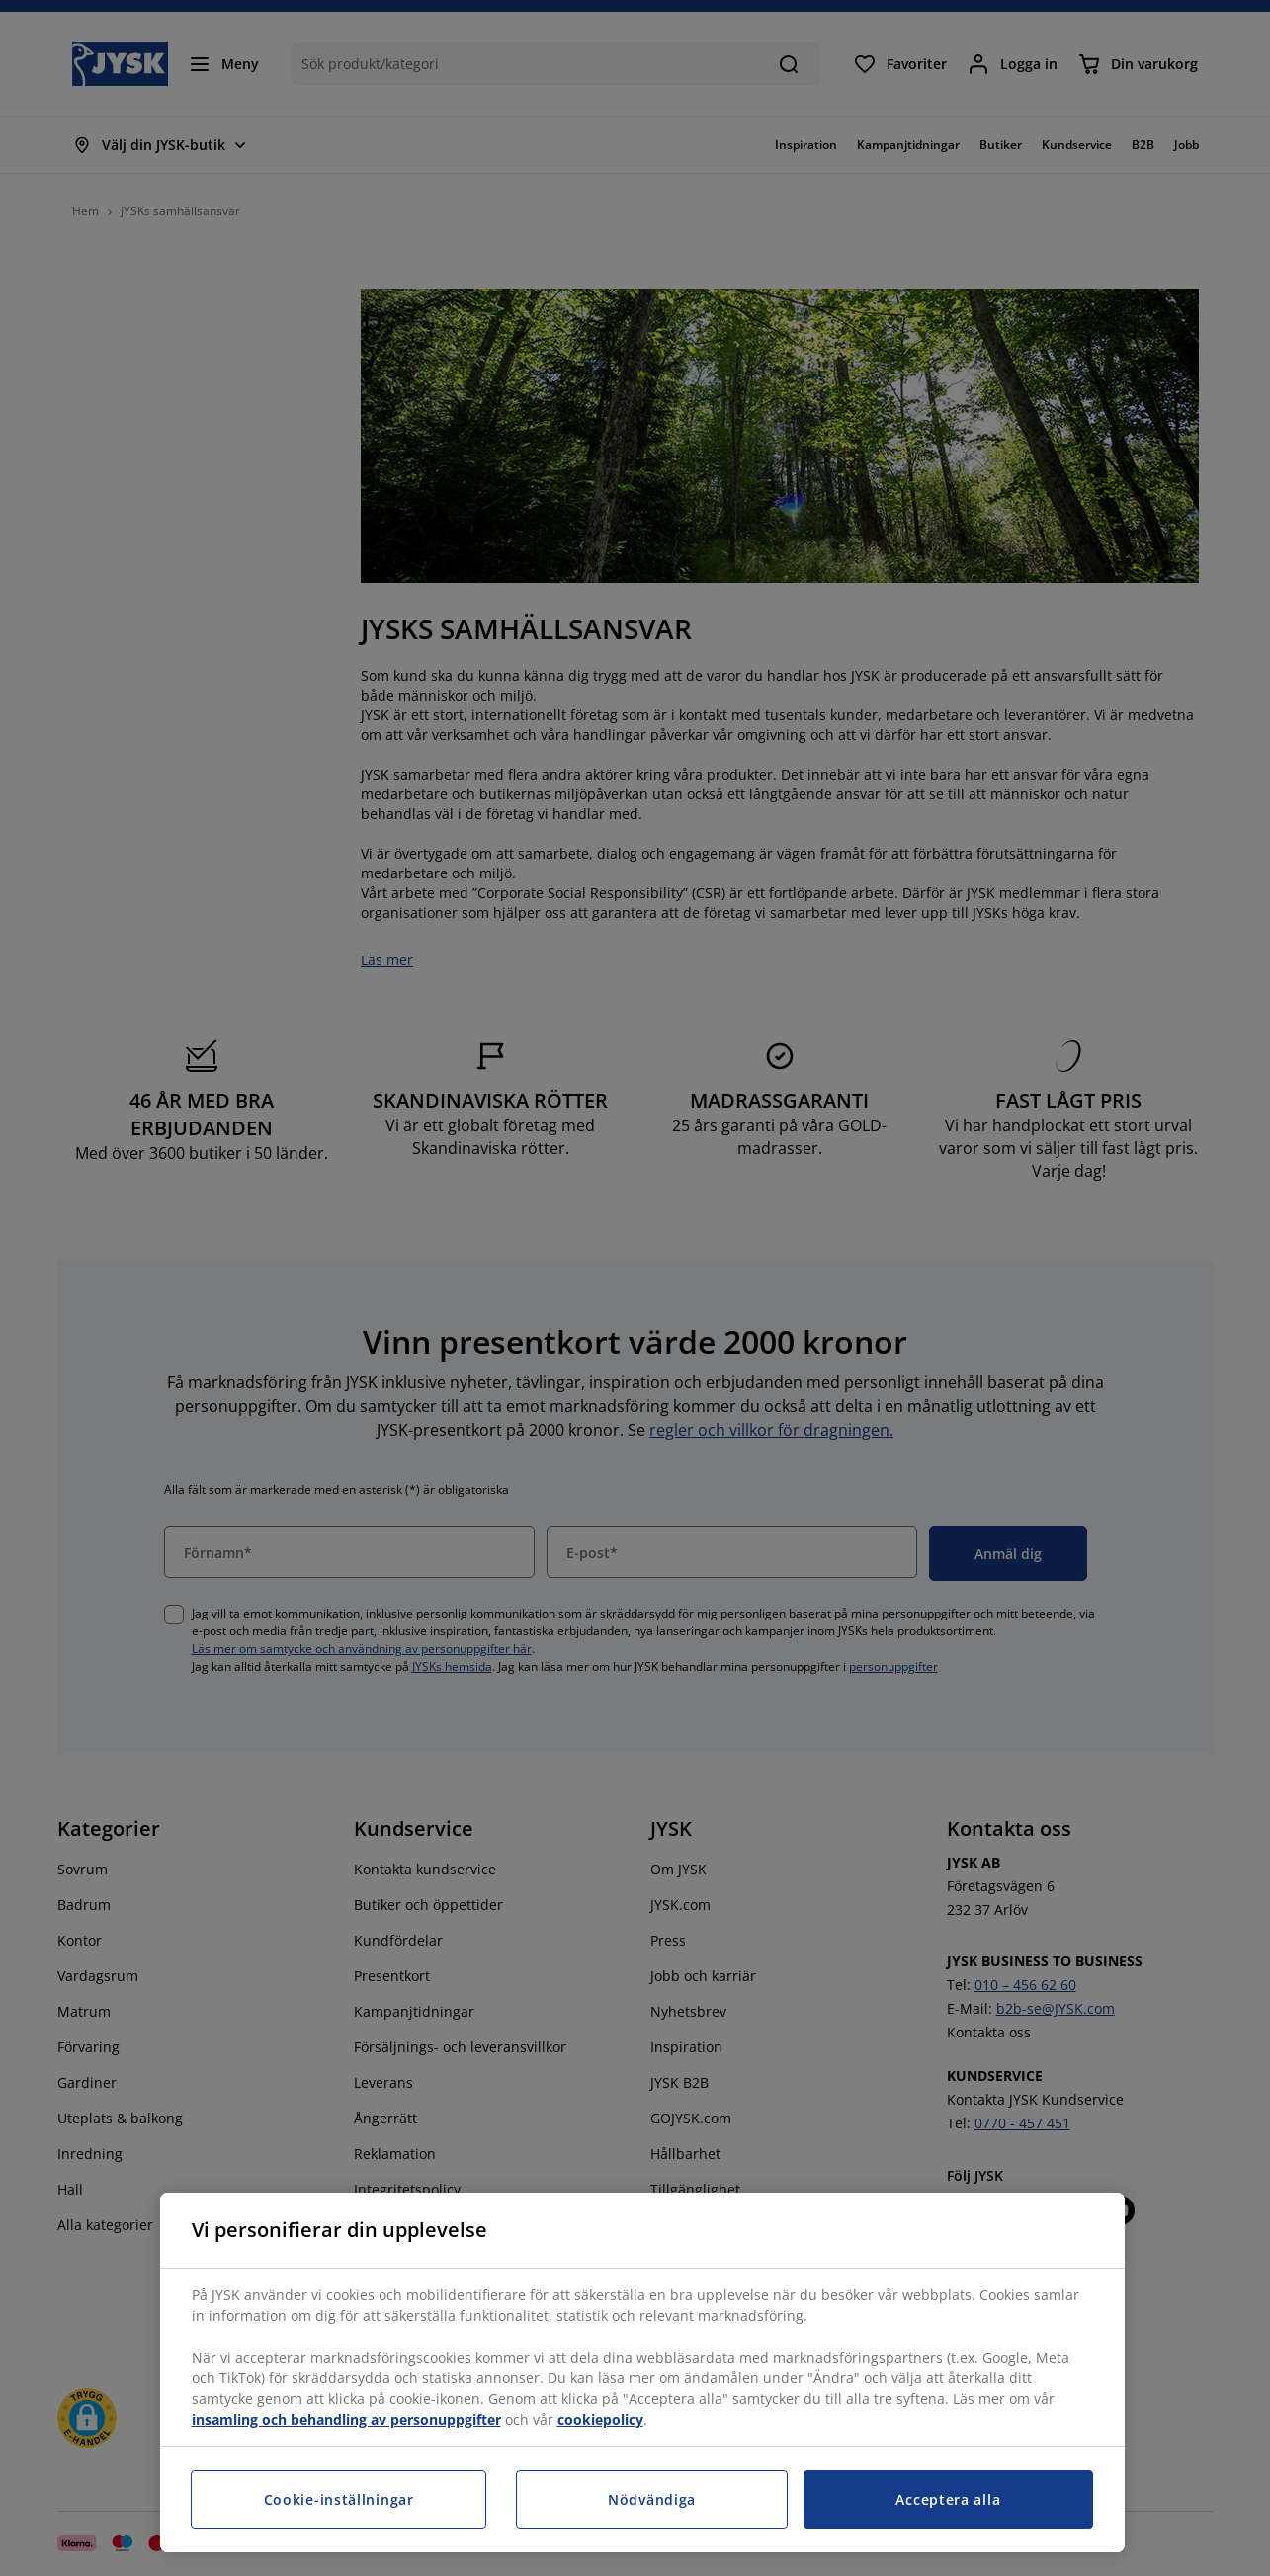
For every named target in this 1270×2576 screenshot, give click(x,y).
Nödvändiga (652, 2499)
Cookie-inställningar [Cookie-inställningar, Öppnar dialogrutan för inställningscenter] (339, 2499)
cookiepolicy (600, 2419)
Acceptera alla (947, 2499)
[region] (642, 2372)
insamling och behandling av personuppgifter (346, 2419)
